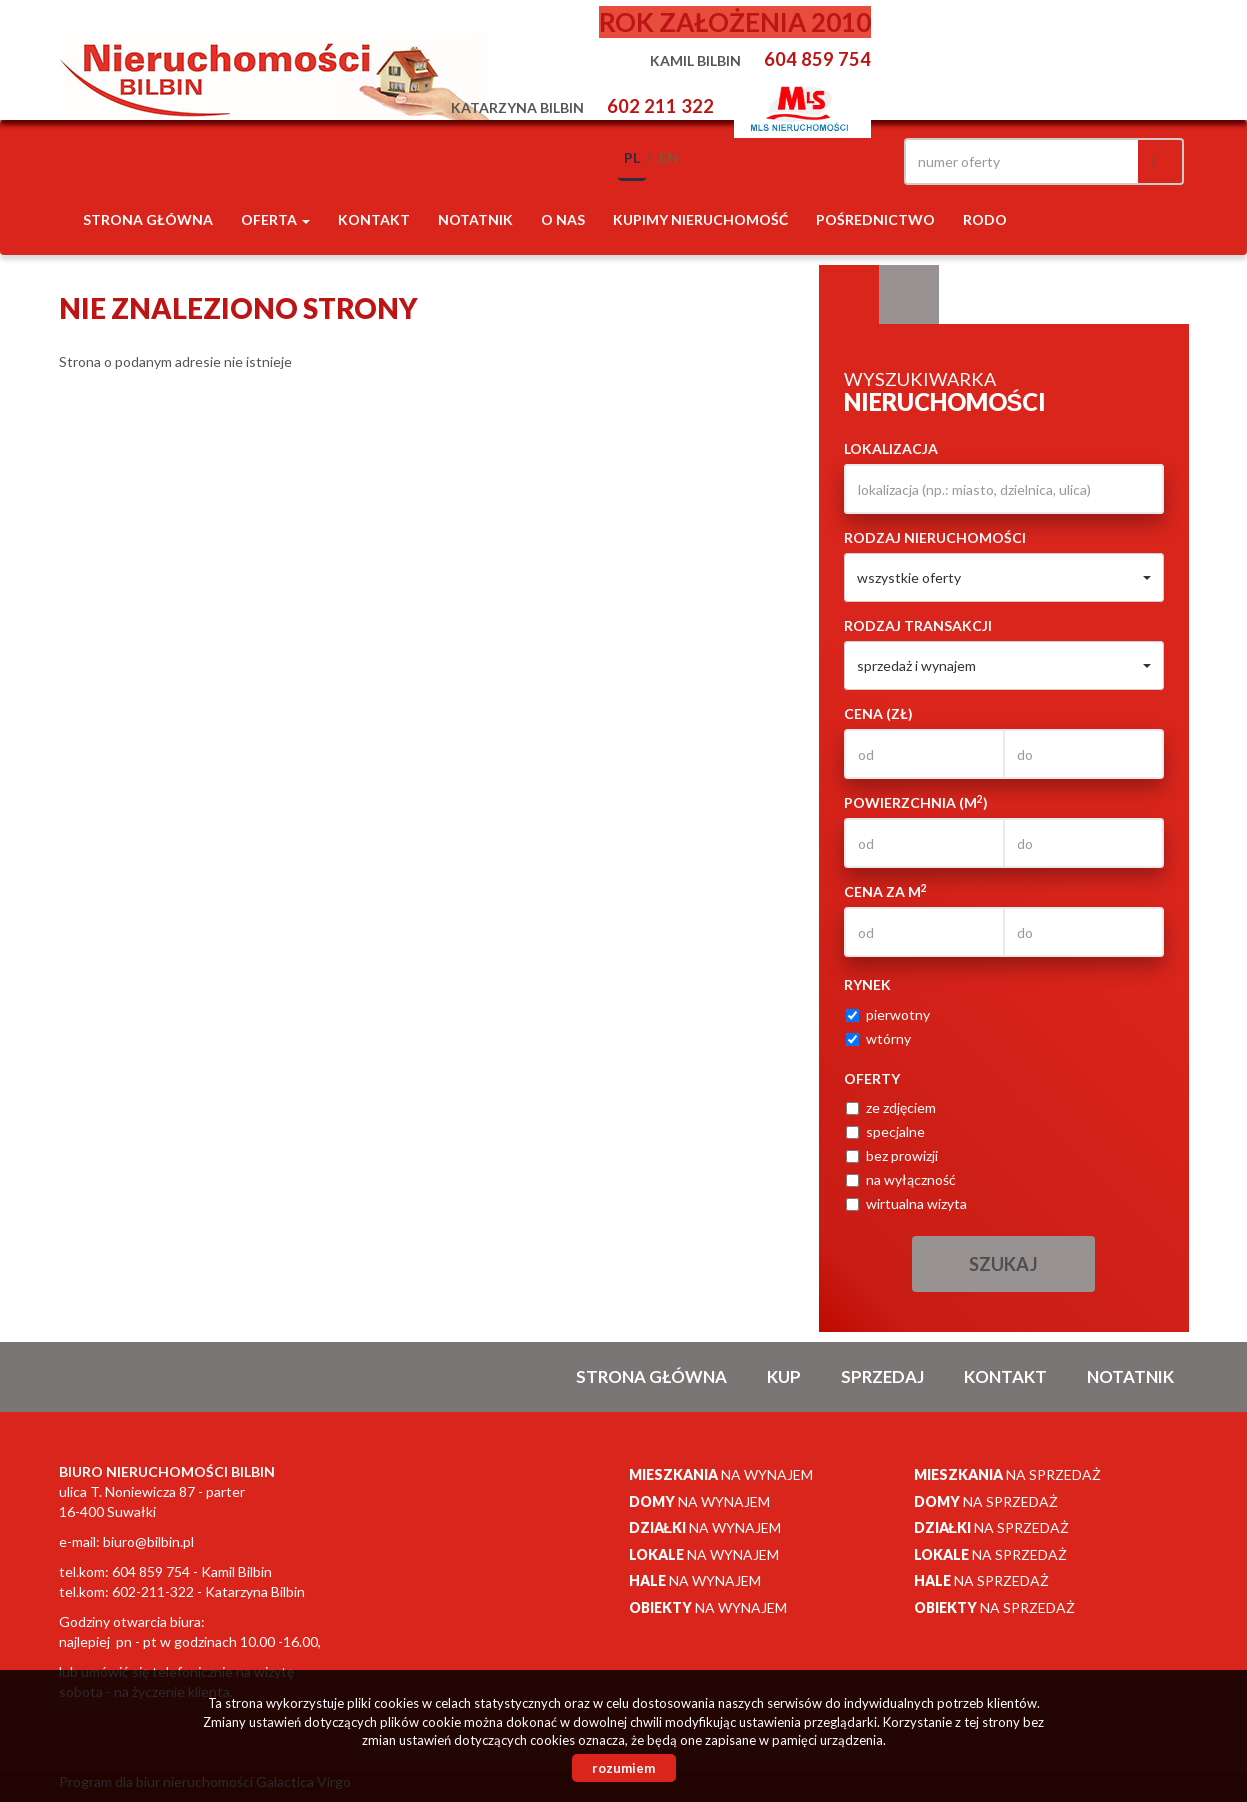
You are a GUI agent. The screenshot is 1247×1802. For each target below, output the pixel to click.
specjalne (885, 1131)
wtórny (878, 1038)
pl (632, 157)
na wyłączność (901, 1179)
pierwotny (888, 1014)
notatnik (475, 219)
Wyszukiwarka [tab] (849, 295)
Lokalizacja (891, 448)
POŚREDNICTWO (875, 219)
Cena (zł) (878, 713)
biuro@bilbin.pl (148, 1541)
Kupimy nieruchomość (700, 219)
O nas (563, 219)
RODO (985, 219)
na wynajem (721, 1474)
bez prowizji (892, 1155)
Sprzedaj (882, 1376)
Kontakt (374, 219)
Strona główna (148, 219)
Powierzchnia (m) (916, 802)
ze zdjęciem (891, 1107)
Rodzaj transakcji (918, 625)
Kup (784, 1376)
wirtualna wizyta (906, 1203)
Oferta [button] (275, 219)
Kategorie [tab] (909, 295)
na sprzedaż (1007, 1474)
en (668, 157)
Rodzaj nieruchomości (935, 537)
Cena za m (885, 891)
